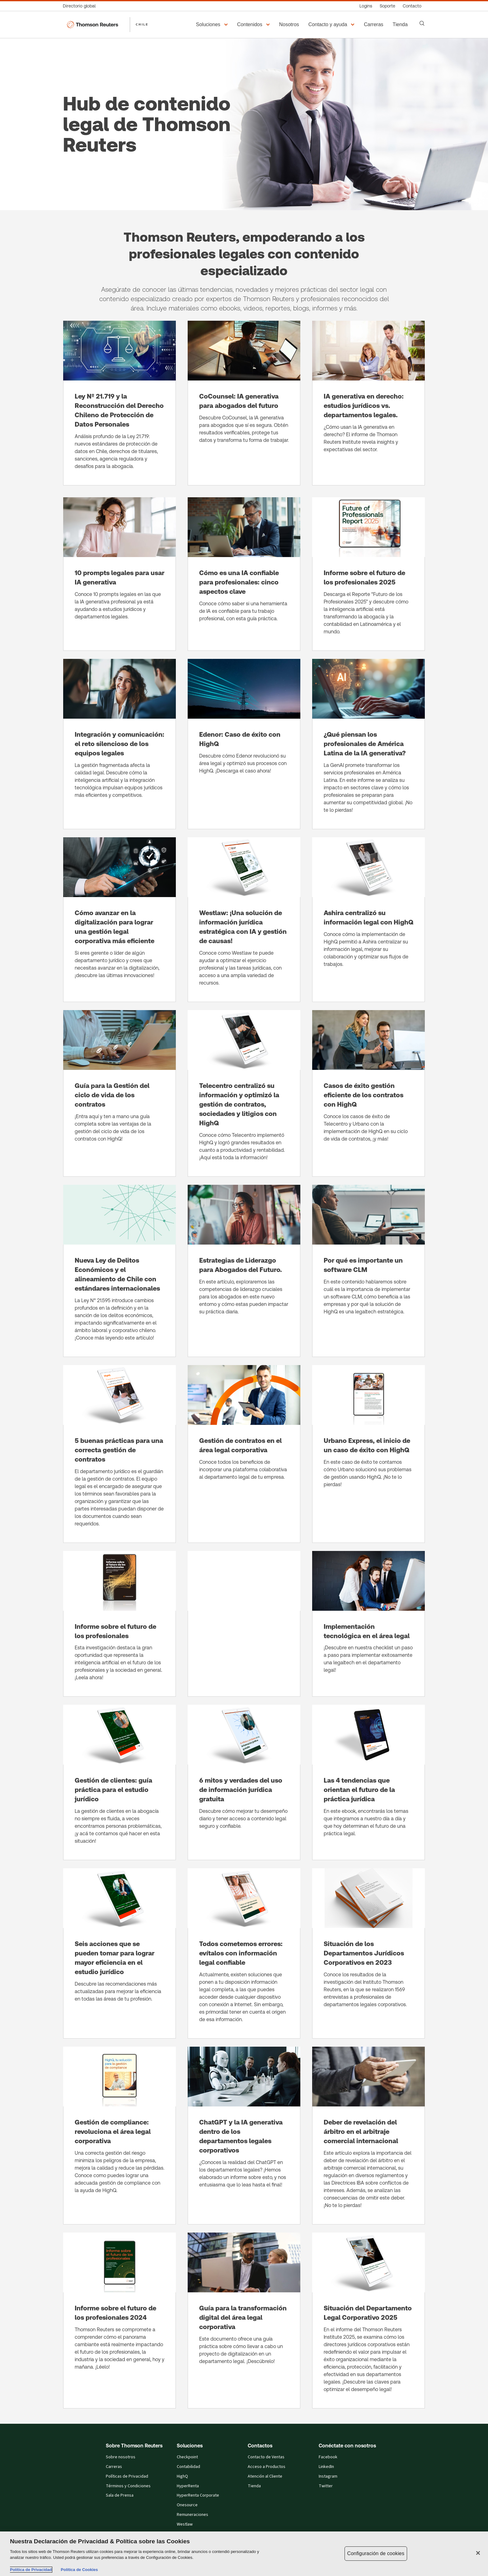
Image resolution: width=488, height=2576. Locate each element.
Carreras (114, 2467)
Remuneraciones (192, 2514)
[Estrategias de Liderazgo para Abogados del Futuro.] (244, 1271)
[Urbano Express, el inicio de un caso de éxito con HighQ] (368, 1454)
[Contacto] (412, 6)
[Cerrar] (478, 2553)
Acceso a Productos (266, 2467)
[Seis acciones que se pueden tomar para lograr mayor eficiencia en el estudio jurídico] (119, 1953)
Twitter (326, 2486)
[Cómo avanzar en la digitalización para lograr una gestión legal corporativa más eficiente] (119, 919)
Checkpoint (187, 2457)
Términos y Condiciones (128, 2486)
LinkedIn (326, 2467)
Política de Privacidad (31, 2569)
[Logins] (366, 6)
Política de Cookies (79, 2569)
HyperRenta (188, 2486)
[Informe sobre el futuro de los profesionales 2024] (119, 2320)
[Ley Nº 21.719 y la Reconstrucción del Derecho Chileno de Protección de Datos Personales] (119, 403)
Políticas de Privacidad (127, 2476)
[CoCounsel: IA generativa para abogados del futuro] (244, 403)
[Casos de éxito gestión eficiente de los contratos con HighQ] (368, 1093)
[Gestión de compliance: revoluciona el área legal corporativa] (119, 2135)
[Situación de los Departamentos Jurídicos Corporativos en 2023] (368, 1953)
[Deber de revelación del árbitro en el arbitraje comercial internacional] (368, 2135)
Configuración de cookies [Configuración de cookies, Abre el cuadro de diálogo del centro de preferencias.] (376, 2553)
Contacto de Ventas (266, 2457)
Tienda (254, 2486)
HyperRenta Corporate (198, 2495)
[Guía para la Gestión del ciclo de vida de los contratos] (119, 1093)
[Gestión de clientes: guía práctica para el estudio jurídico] (119, 1782)
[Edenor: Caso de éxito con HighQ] (244, 744)
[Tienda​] (401, 24)
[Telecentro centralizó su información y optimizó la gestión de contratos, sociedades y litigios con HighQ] (244, 1093)
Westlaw (185, 2524)
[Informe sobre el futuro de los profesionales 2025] (368, 574)
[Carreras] (374, 24)
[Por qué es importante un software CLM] (368, 1271)
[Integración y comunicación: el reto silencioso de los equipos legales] (119, 744)
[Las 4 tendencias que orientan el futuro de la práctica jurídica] (368, 1782)
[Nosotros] (290, 24)
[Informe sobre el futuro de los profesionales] (119, 1624)
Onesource (187, 2505)
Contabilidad (188, 2467)
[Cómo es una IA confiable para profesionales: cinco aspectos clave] (244, 574)
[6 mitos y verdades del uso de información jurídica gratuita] (244, 1782)
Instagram (328, 2476)
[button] (212, 24)
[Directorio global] (81, 6)
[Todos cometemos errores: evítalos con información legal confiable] (244, 1953)
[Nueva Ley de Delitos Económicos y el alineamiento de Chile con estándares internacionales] (119, 1271)
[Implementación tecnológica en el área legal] (368, 1624)
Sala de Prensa (120, 2495)
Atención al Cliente (265, 2476)
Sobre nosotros (120, 2457)
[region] (244, 2553)
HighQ (182, 2476)
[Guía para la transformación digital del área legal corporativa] (244, 2320)
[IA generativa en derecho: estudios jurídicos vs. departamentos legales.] (368, 403)
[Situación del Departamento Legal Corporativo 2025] (368, 2320)
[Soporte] (387, 6)
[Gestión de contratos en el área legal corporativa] (244, 1454)
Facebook (328, 2457)
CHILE (142, 24)
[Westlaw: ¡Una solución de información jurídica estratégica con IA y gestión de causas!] (244, 919)
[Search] (422, 23)
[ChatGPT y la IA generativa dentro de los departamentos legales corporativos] (244, 2135)
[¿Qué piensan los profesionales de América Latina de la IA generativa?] (368, 744)
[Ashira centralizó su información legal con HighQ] (368, 919)
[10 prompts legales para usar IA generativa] (119, 574)
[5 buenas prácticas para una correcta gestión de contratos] (119, 1454)
